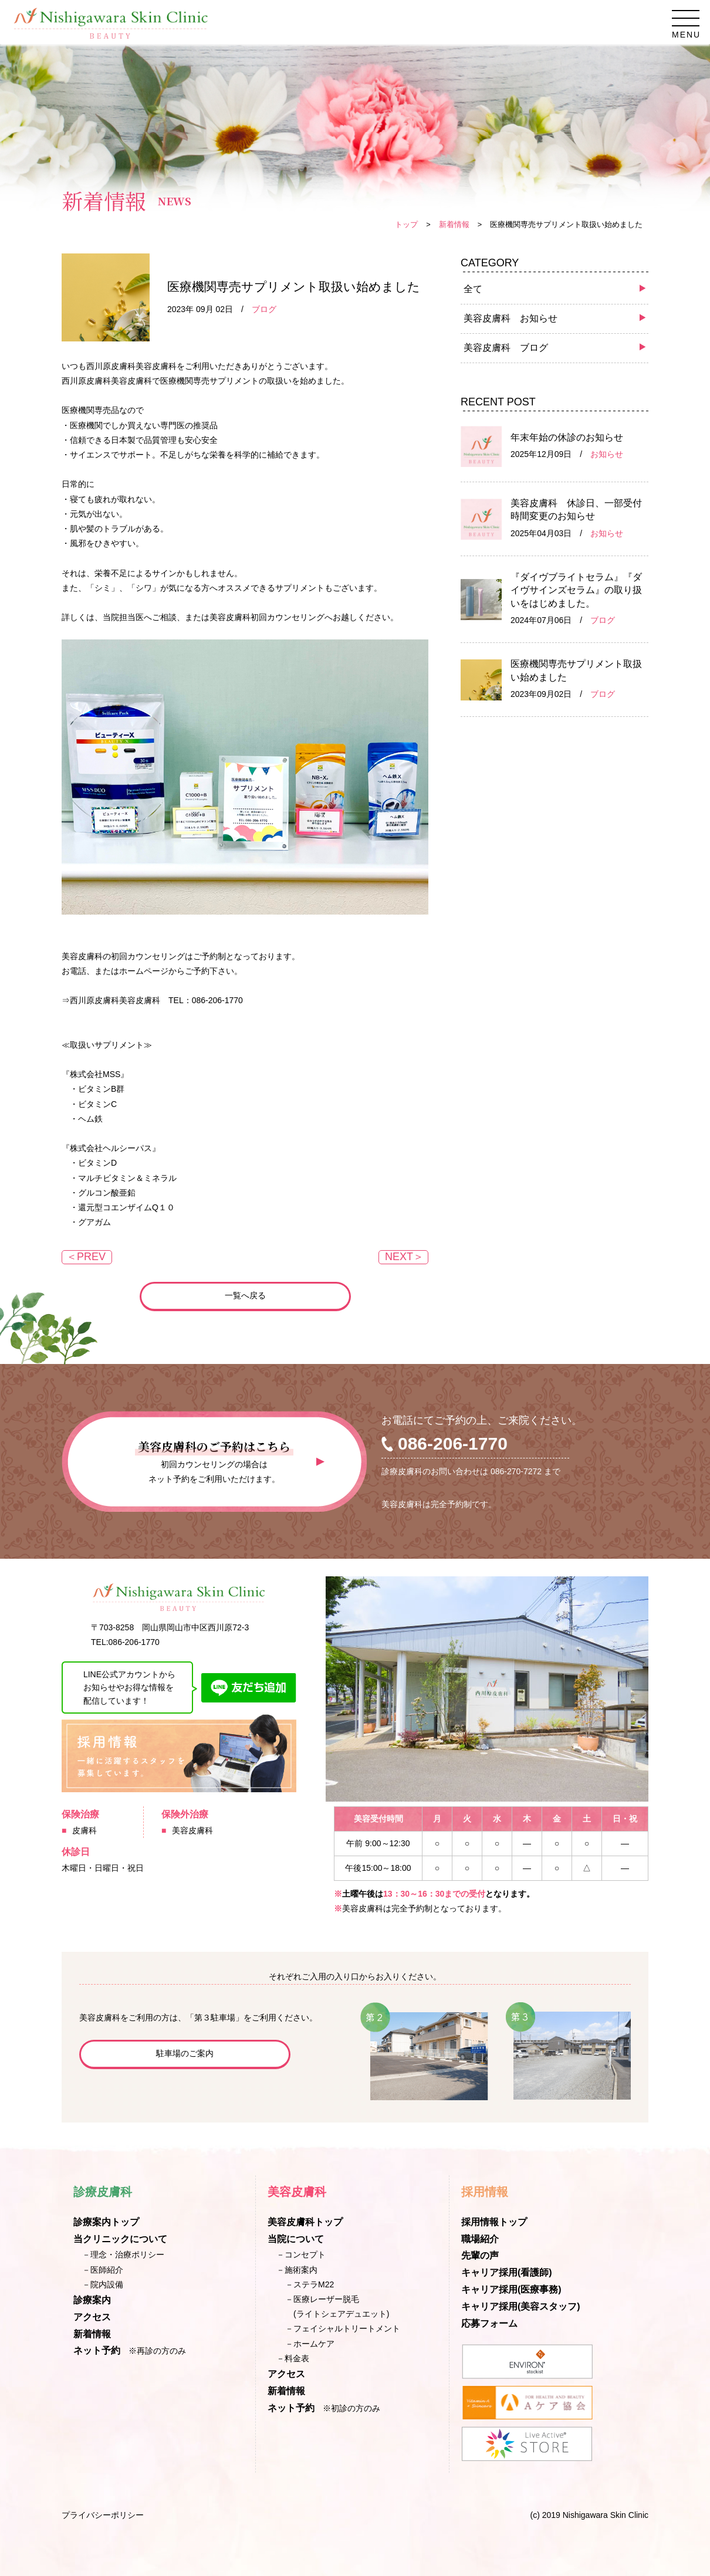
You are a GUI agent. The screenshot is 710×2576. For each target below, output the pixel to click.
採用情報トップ (494, 2222)
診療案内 (92, 2300)
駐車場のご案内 (185, 2053)
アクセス (92, 2317)
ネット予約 (96, 2350)
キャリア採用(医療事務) (511, 2289)
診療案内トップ (106, 2222)
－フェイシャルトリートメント (342, 2328)
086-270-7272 (516, 1471)
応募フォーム (489, 2323)
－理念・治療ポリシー (123, 2254)
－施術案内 (296, 2269)
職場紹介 (480, 2239)
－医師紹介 (102, 2269)
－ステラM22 (309, 2284)
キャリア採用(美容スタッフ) (520, 2306)
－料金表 (292, 2358)
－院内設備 (102, 2284)
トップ (406, 224)
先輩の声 (480, 2255)
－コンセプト (301, 2254)
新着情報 (454, 224)
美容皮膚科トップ (305, 2222)
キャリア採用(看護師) (506, 2272)
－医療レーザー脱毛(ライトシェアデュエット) (337, 2306)
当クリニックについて (120, 2239)
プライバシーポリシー (103, 2515)
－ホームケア (309, 2343)
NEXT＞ (404, 1256)
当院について (296, 2239)
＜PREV (86, 1256)
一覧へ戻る (245, 1295)
